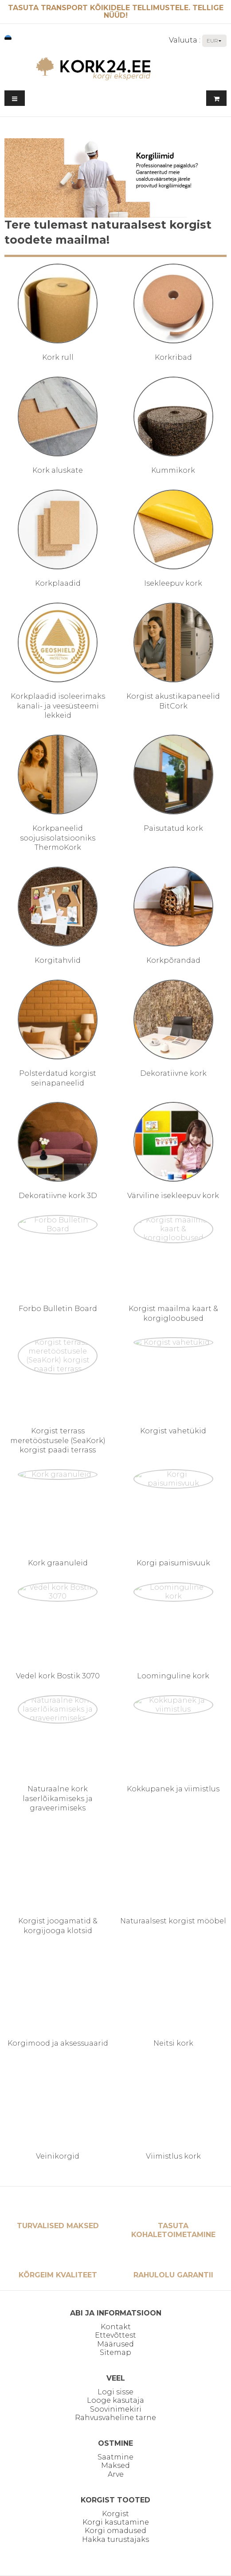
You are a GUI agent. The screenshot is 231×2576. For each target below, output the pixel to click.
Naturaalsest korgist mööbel (173, 1921)
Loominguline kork (173, 1676)
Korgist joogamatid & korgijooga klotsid (58, 1926)
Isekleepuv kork (173, 583)
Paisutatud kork (173, 828)
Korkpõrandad (173, 960)
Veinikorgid (57, 2156)
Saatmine (115, 2457)
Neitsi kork (173, 2043)
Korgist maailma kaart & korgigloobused (173, 1313)
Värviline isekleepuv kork (173, 1195)
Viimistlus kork (173, 2156)
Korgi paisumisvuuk (173, 1563)
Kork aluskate (57, 470)
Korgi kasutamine (115, 2522)
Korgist (115, 2514)
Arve (116, 2474)
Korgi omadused (115, 2530)
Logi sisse (115, 2392)
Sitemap (115, 2352)
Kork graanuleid (58, 1563)
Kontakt (116, 2327)
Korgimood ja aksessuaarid (58, 2043)
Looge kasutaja (115, 2400)
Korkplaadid (58, 583)
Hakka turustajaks (115, 2539)
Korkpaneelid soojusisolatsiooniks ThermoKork (57, 838)
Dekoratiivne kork (173, 1073)
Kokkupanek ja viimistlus (173, 1789)
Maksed (115, 2465)
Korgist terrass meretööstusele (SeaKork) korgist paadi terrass (58, 1440)
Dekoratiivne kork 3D (58, 1195)
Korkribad (173, 357)
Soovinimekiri (115, 2409)
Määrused (115, 2344)
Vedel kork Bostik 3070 (58, 1676)
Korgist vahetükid (173, 1431)
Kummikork (173, 470)
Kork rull (58, 357)
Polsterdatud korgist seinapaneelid (57, 1078)
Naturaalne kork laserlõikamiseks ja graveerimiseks (58, 1798)
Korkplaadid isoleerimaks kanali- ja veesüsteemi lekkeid (58, 706)
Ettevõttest (115, 2335)
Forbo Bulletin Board (58, 1308)
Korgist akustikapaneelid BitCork (173, 701)
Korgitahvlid (58, 960)
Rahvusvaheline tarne (115, 2417)
